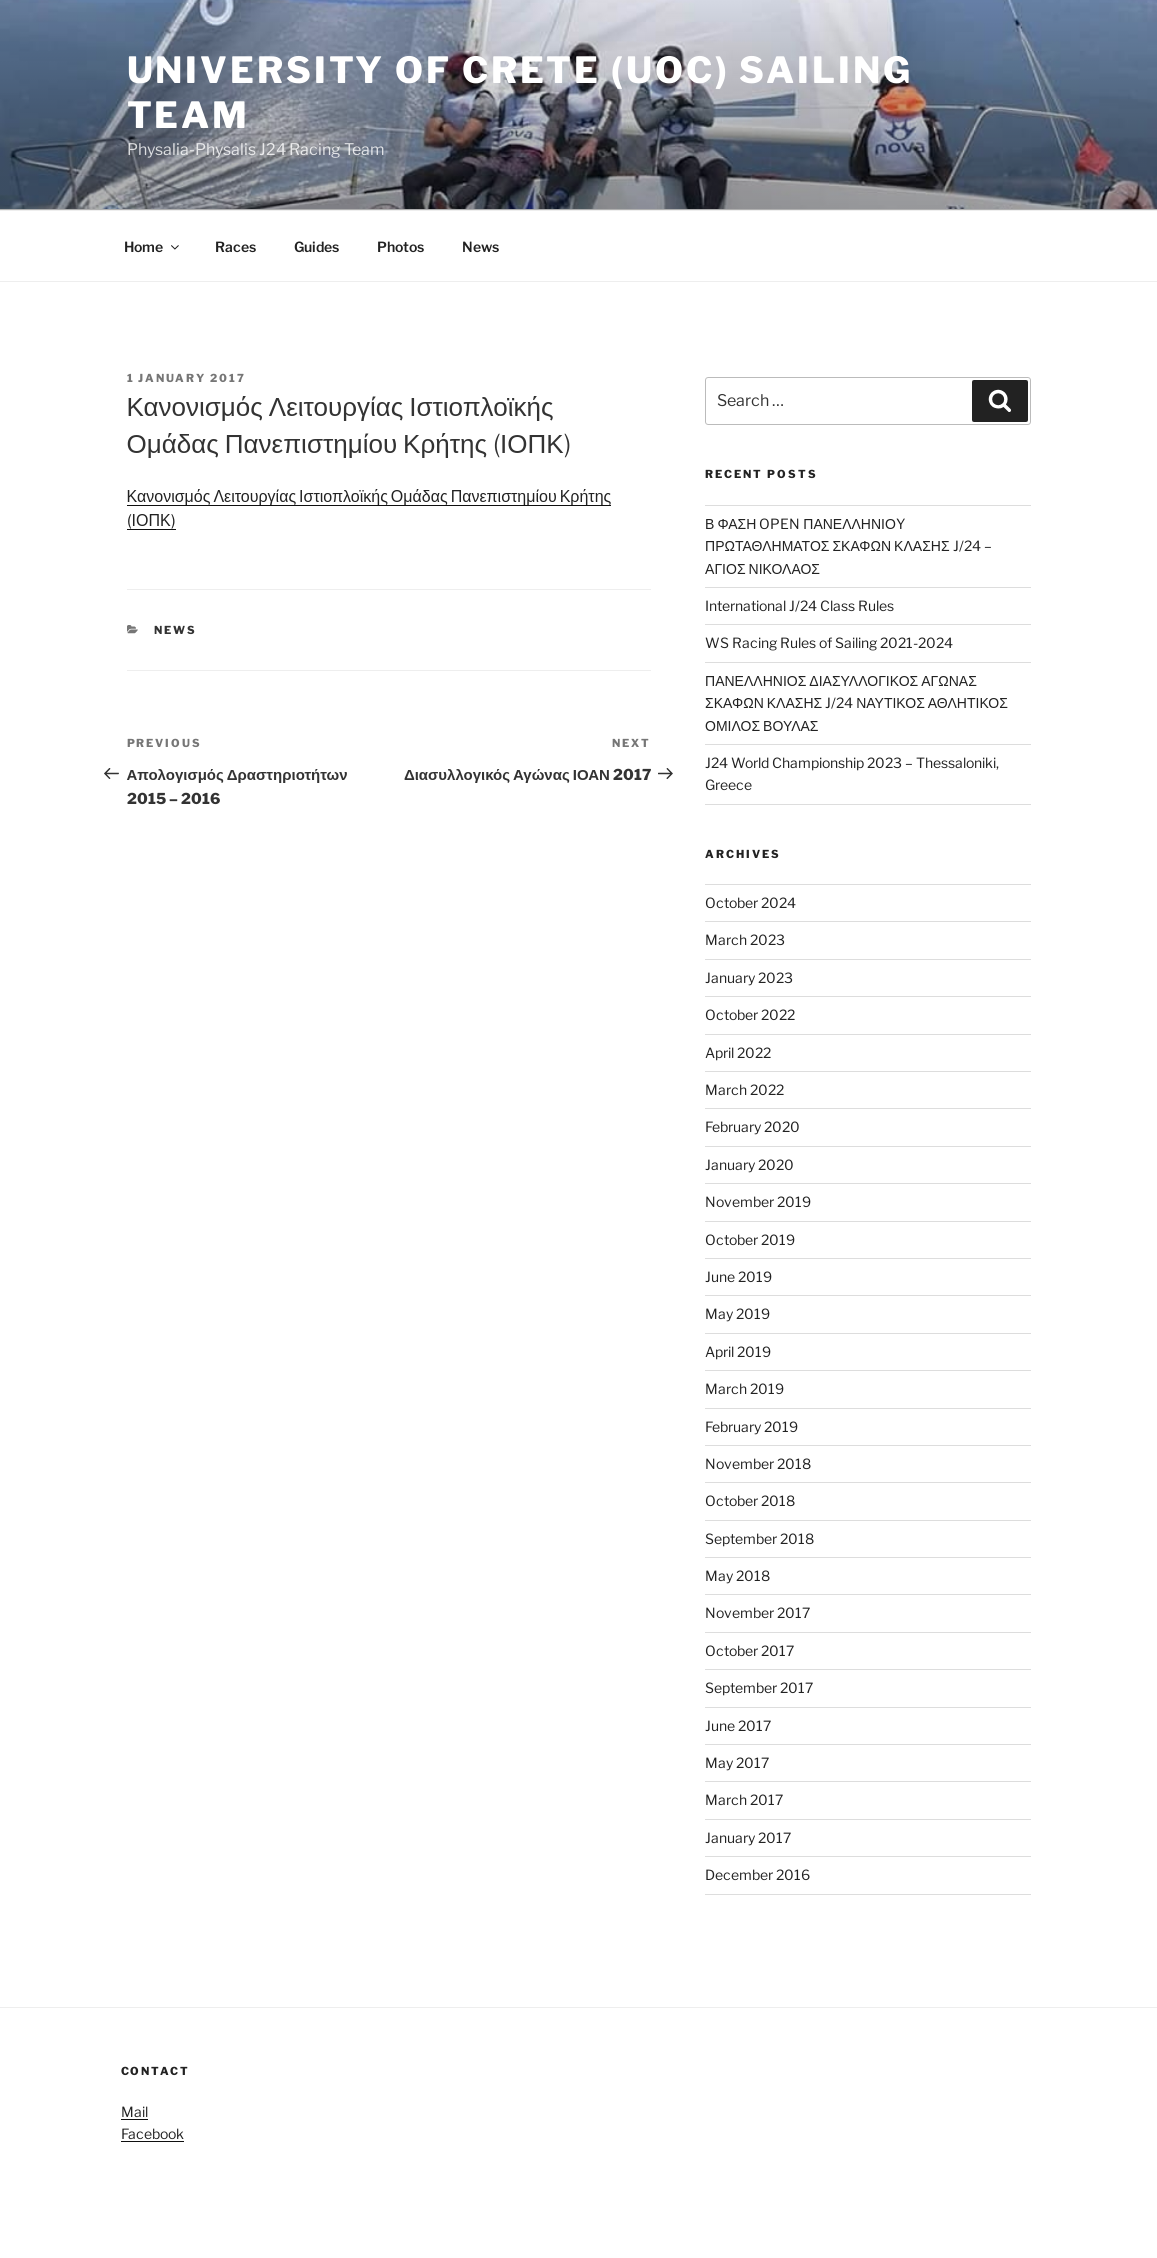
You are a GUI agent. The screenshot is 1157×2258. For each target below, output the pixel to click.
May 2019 (737, 1313)
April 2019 (738, 1351)
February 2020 (752, 1126)
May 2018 (737, 1575)
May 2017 (737, 1762)
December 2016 (757, 1874)
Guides (316, 246)
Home (153, 246)
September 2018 (759, 1538)
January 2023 (749, 977)
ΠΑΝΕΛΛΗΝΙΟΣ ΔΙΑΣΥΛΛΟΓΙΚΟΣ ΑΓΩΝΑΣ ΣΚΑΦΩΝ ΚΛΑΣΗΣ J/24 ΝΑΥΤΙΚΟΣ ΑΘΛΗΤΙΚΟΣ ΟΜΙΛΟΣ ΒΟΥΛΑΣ (856, 703)
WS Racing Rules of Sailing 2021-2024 (829, 642)
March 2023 (745, 939)
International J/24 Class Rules (799, 605)
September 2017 (759, 1687)
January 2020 (749, 1164)
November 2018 (758, 1463)
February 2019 (751, 1426)
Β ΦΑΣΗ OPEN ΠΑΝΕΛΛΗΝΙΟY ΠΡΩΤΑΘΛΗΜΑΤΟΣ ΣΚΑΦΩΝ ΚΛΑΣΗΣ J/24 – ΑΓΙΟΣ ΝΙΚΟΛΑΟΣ (848, 546)
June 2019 (738, 1276)
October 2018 (750, 1500)
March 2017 (744, 1799)
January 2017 (748, 1837)
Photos (400, 246)
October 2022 (750, 1014)
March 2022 (744, 1089)
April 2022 (738, 1052)
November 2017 (757, 1612)
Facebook (152, 2133)
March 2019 (744, 1388)
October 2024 (750, 902)
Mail (134, 2111)
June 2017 (738, 1725)
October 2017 (749, 1650)
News (480, 246)
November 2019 (758, 1201)
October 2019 (750, 1239)
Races (235, 246)
